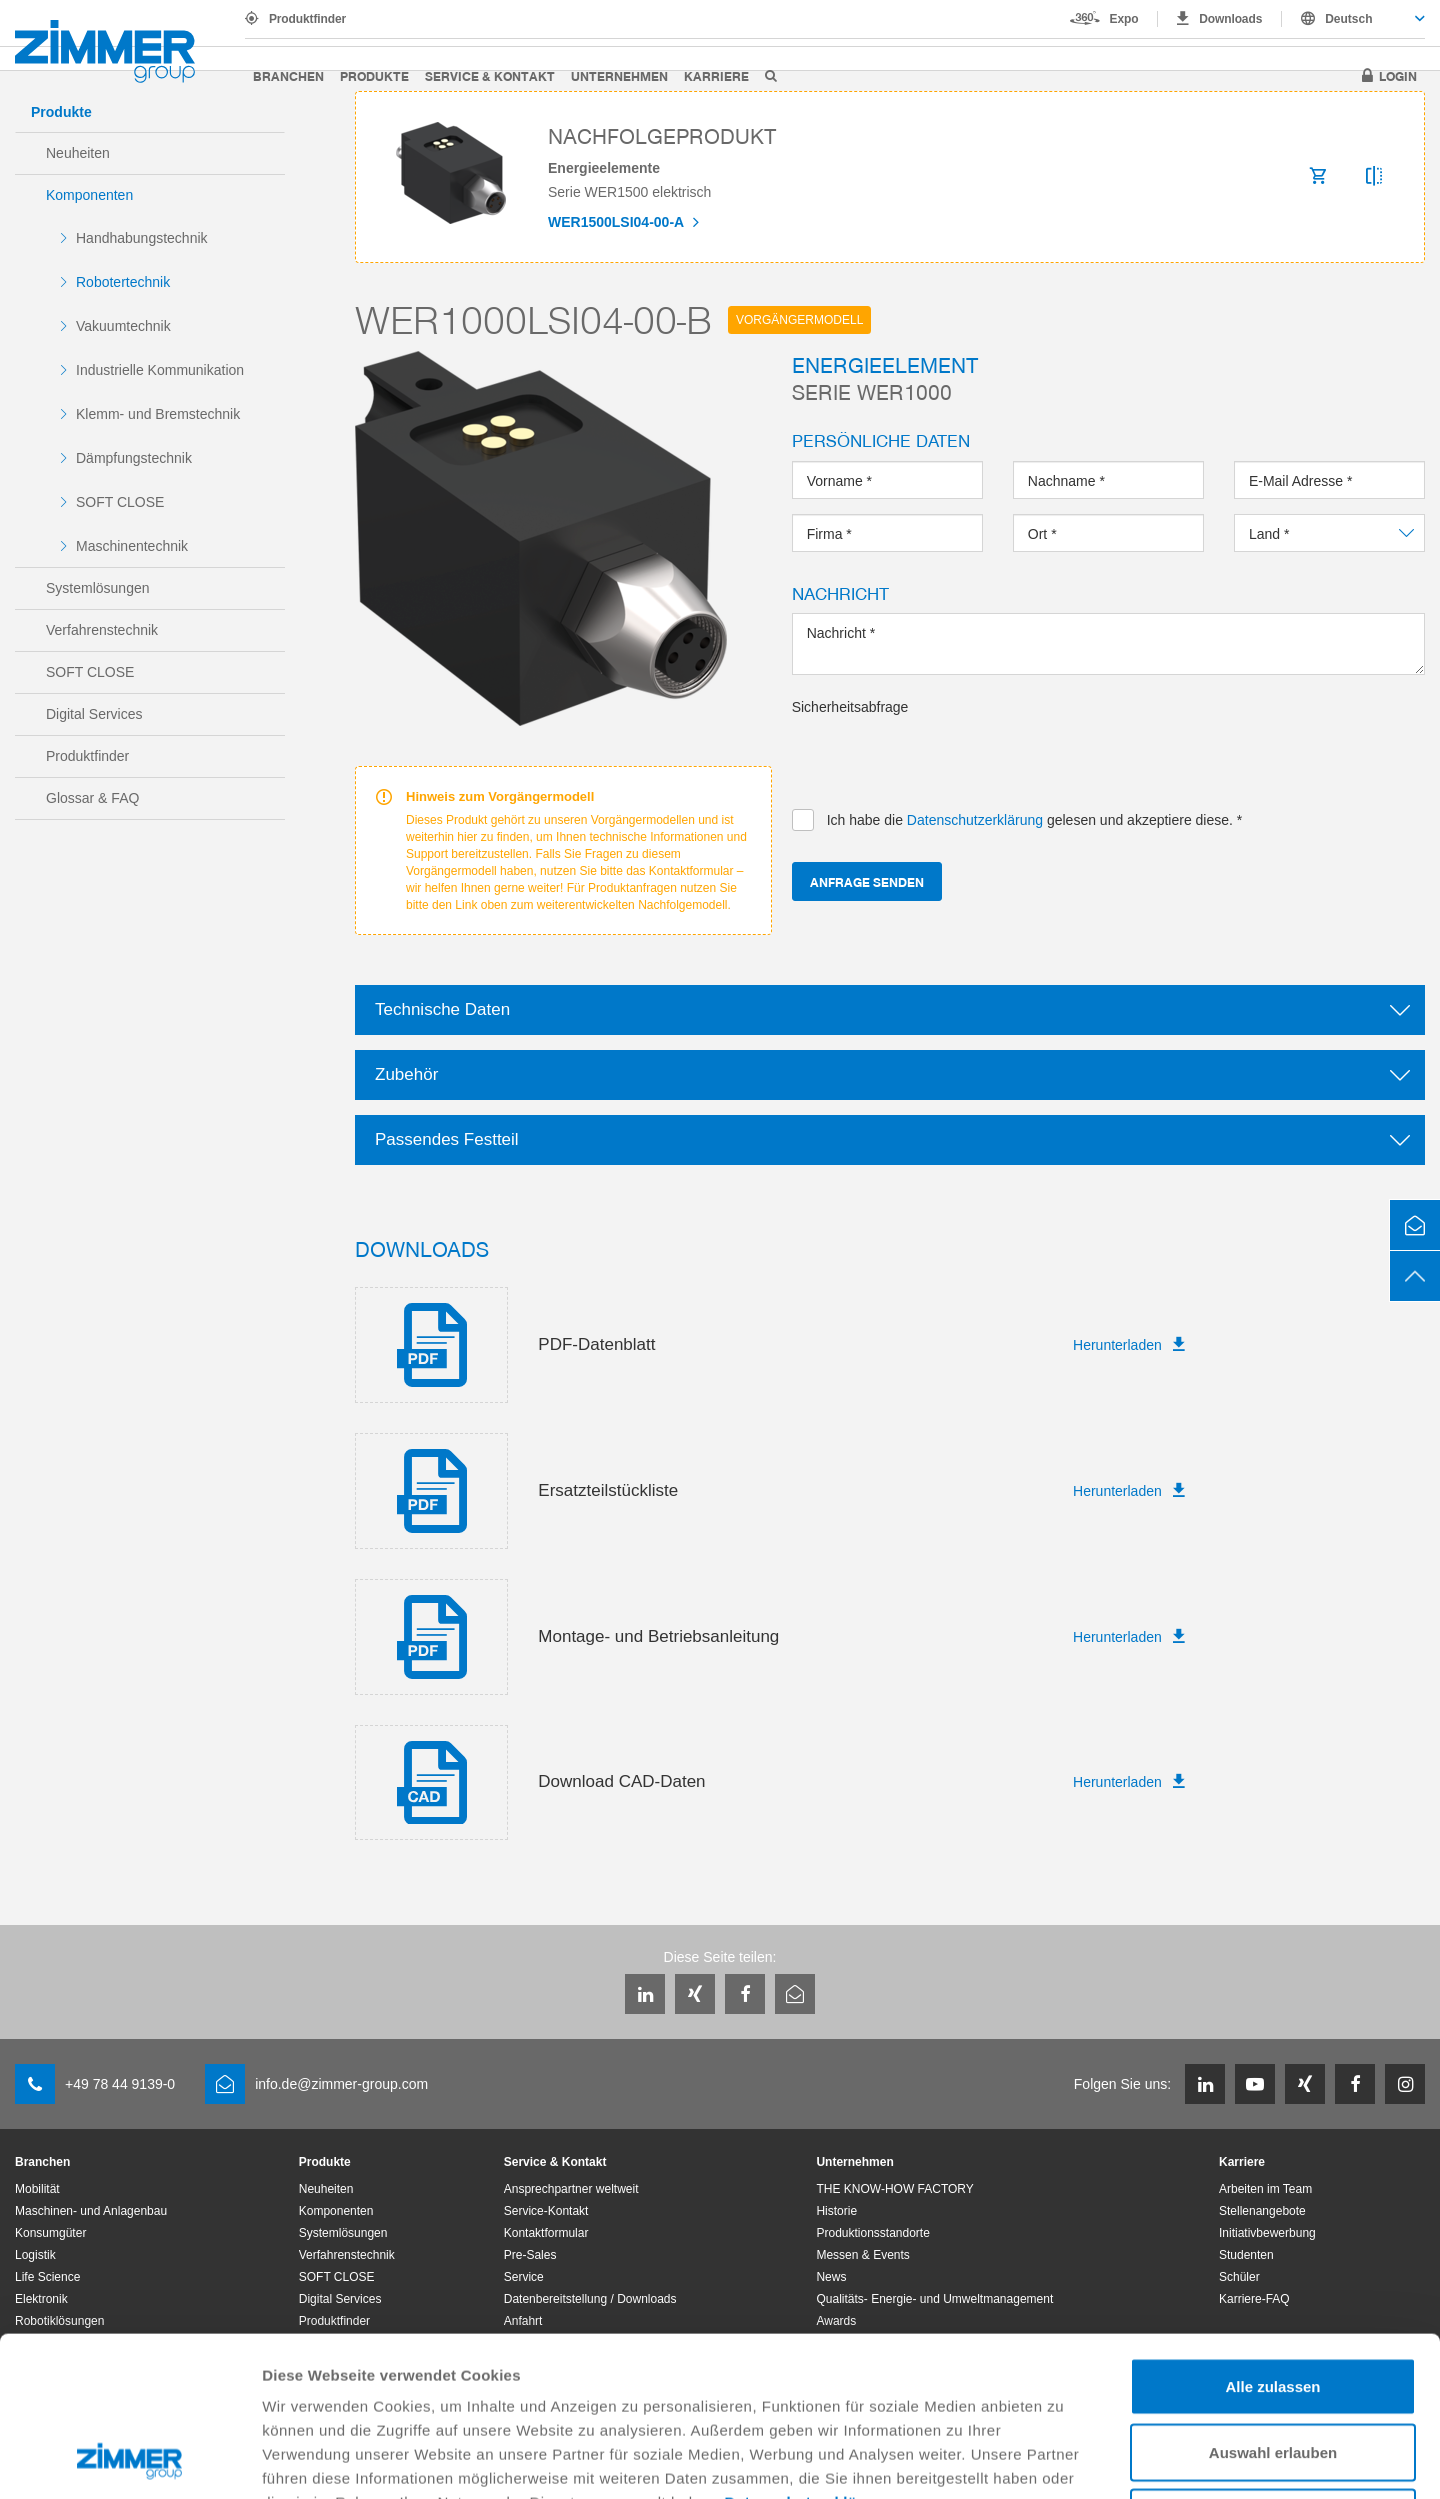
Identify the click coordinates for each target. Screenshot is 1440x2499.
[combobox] (1353, 19)
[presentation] (944, 756)
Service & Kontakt (490, 75)
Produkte (374, 75)
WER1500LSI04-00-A (618, 222)
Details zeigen (1063, 2459)
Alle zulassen (1272, 2236)
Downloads (1230, 19)
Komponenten (89, 195)
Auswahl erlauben (1273, 2302)
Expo (1124, 19)
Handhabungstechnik (142, 238)
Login (1398, 75)
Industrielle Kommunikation (160, 370)
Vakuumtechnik (123, 326)
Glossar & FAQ (92, 798)
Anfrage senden (867, 881)
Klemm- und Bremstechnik (158, 414)
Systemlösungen (98, 588)
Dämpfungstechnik (134, 458)
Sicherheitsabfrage (850, 707)
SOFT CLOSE (120, 502)
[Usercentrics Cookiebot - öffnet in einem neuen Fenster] (129, 2460)
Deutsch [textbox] (1348, 19)
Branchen (288, 75)
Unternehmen (619, 75)
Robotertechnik (123, 282)
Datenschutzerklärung (809, 2352)
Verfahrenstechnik (102, 630)
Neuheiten (78, 153)
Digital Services (94, 714)
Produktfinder (307, 19)
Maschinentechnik (132, 546)
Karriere (716, 75)
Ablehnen (1273, 2367)
